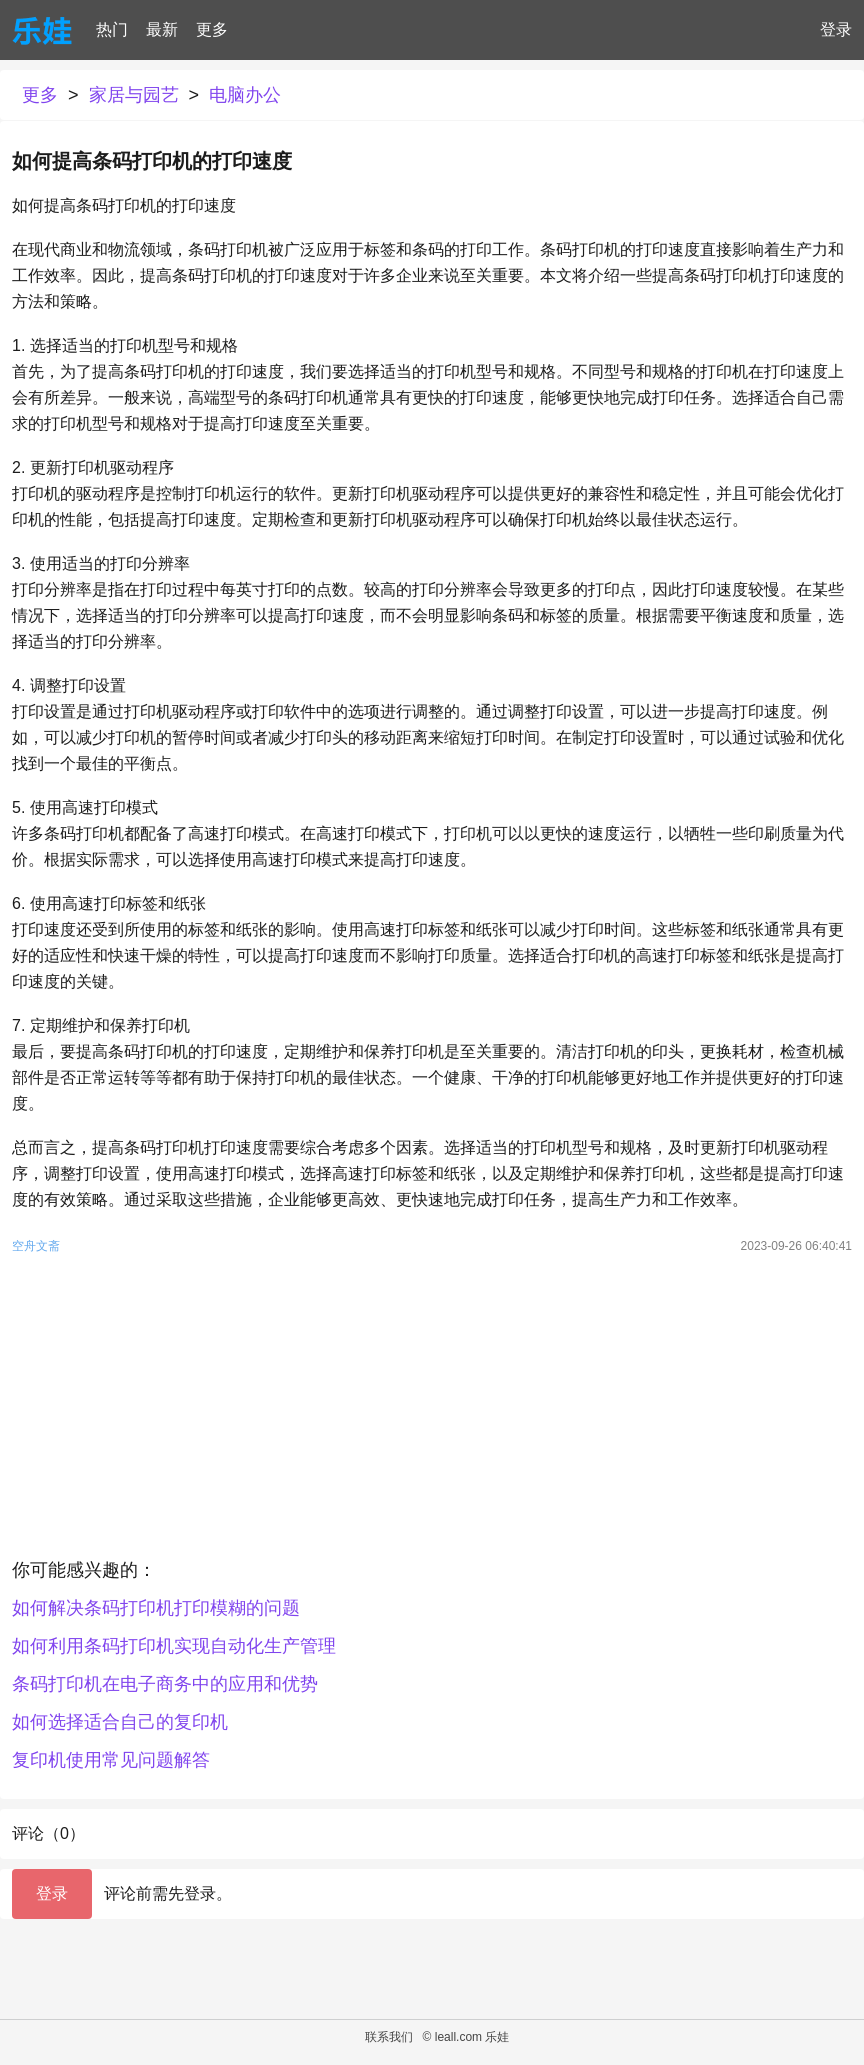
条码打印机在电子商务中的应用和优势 (165, 1684)
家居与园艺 (134, 95)
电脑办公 (245, 95)
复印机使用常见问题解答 (111, 1760)
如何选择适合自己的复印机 (120, 1722)
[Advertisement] (432, 1411)
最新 (162, 29)
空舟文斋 (36, 1246)
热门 (112, 29)
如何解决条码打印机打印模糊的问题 (156, 1608)
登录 (836, 29)
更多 (212, 29)
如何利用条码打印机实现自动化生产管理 (174, 1646)
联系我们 (389, 2037)
